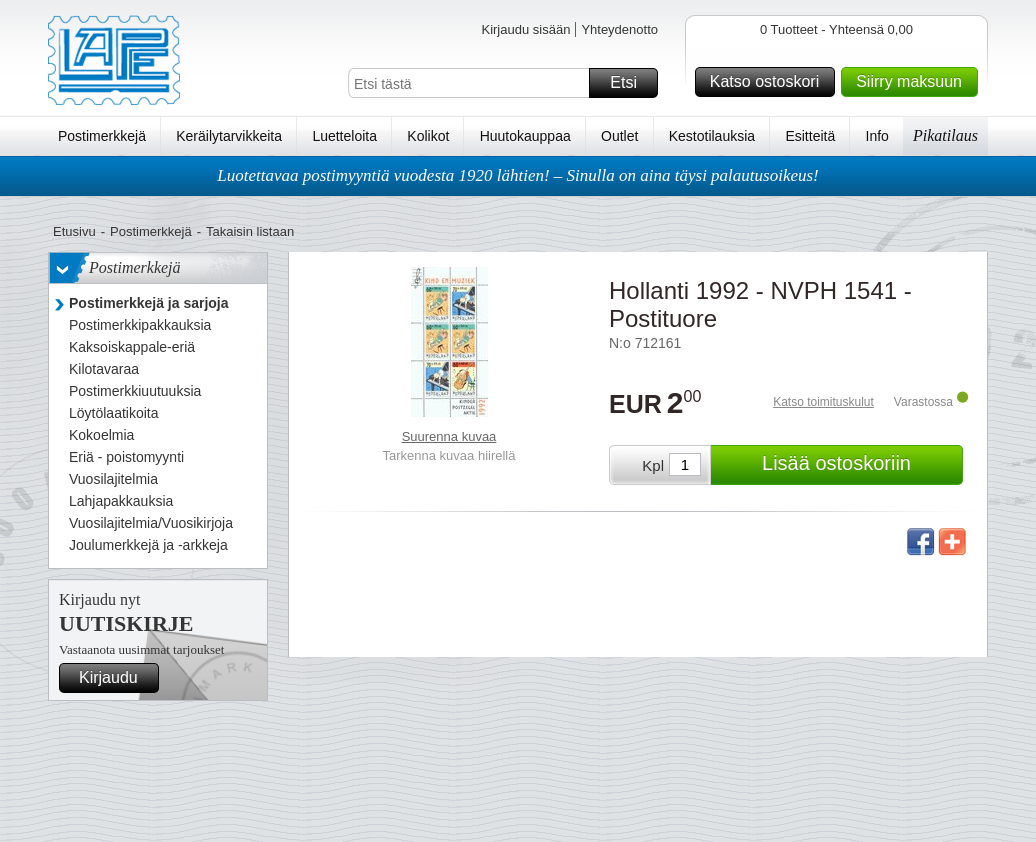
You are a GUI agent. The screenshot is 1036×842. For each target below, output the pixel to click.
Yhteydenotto (619, 29)
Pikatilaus (945, 135)
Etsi (631, 83)
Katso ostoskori (769, 82)
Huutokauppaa (525, 136)
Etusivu (74, 231)
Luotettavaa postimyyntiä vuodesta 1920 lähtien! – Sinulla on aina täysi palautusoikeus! (518, 175)
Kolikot (428, 136)
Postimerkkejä (102, 136)
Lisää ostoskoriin (859, 465)
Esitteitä (810, 136)
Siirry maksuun (914, 82)
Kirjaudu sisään (525, 29)
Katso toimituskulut (823, 402)
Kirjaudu (116, 678)
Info (877, 136)
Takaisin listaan (250, 231)
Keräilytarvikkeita (229, 136)
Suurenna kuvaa (449, 436)
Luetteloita (344, 136)
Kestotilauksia (712, 136)
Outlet (619, 136)
